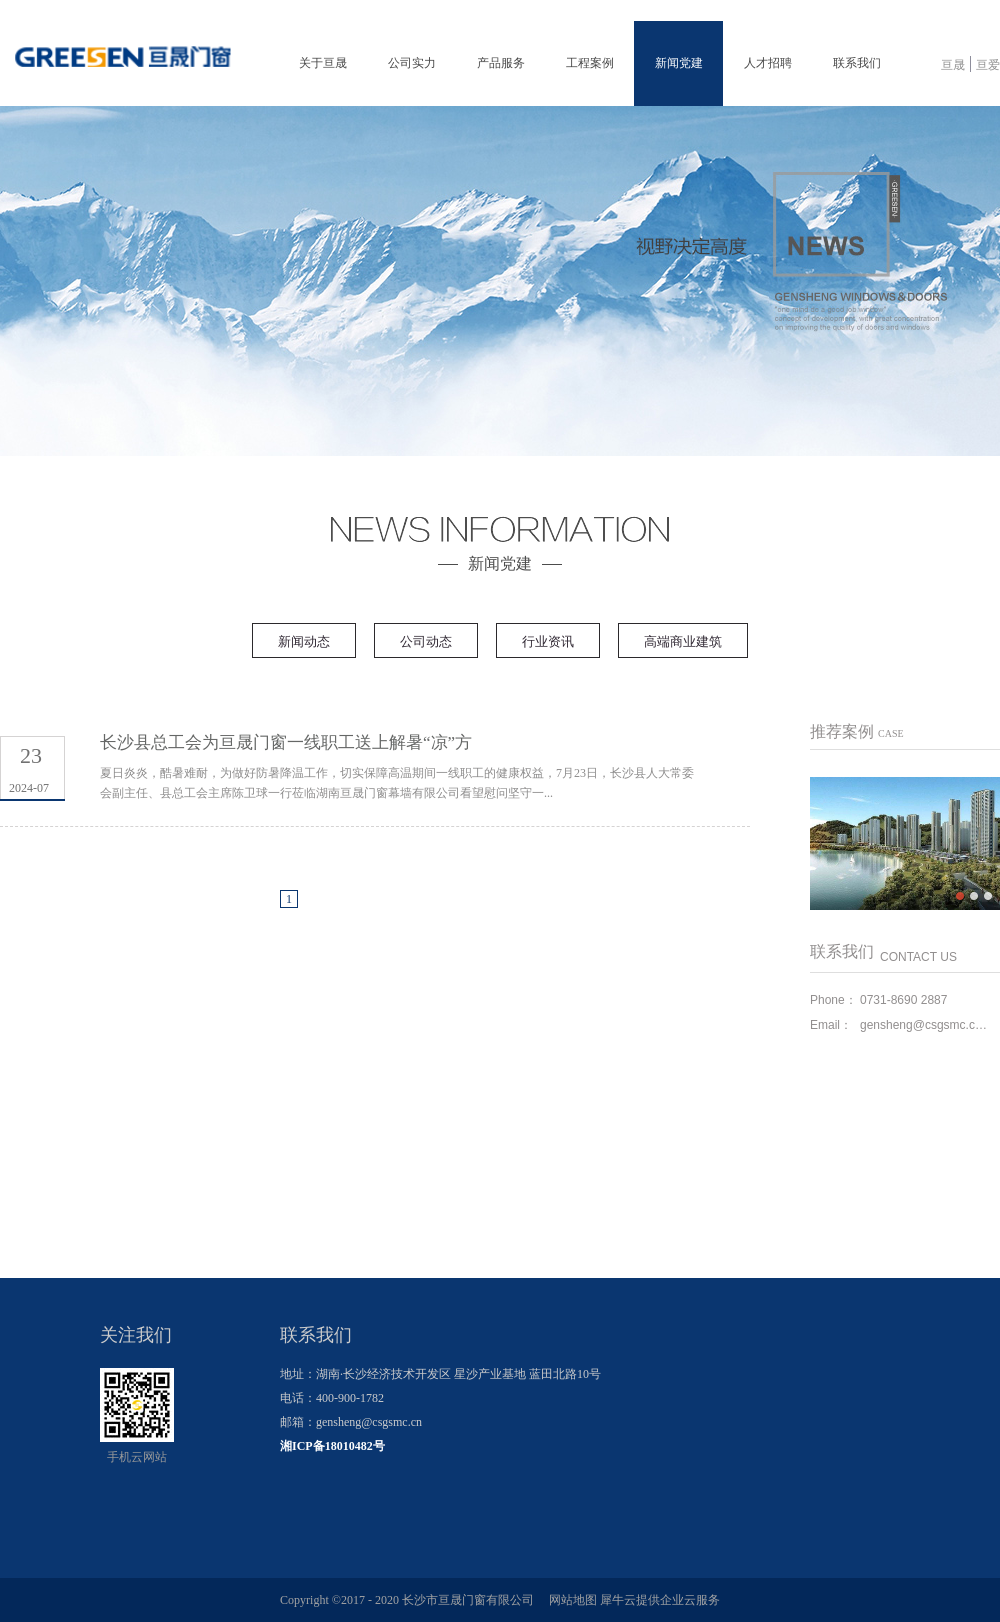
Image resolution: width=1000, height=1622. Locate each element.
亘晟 (953, 65)
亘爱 (988, 65)
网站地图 (570, 1600)
